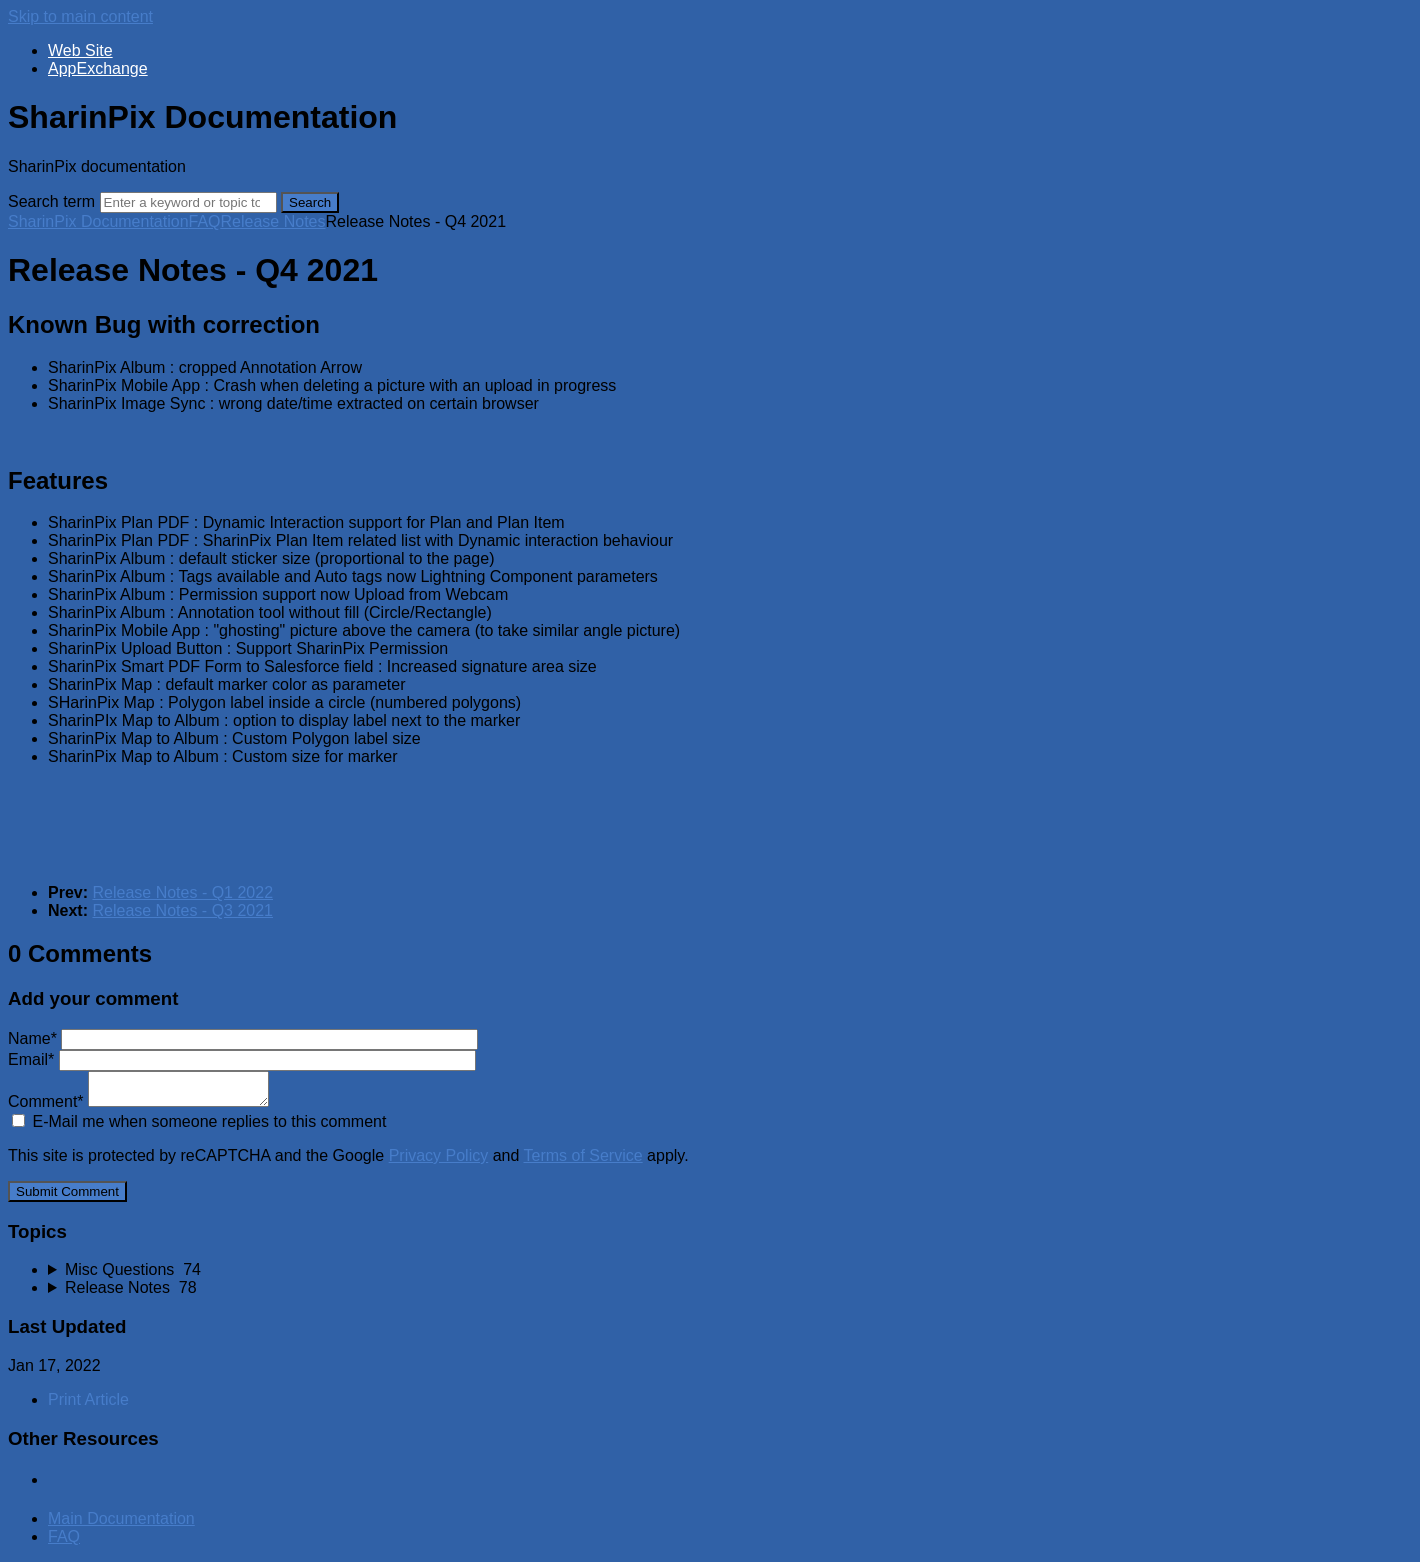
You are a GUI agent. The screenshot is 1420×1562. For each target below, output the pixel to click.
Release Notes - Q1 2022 (182, 892)
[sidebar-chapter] (730, 1270)
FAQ (205, 221)
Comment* (138, 1101)
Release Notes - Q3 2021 (182, 910)
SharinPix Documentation (98, 221)
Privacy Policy (439, 1155)
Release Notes (273, 221)
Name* (243, 1038)
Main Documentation (121, 1518)
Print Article (88, 1399)
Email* (242, 1059)
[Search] (188, 202)
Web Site (80, 50)
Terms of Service (583, 1155)
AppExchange (98, 68)
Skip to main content (80, 16)
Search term (51, 201)
